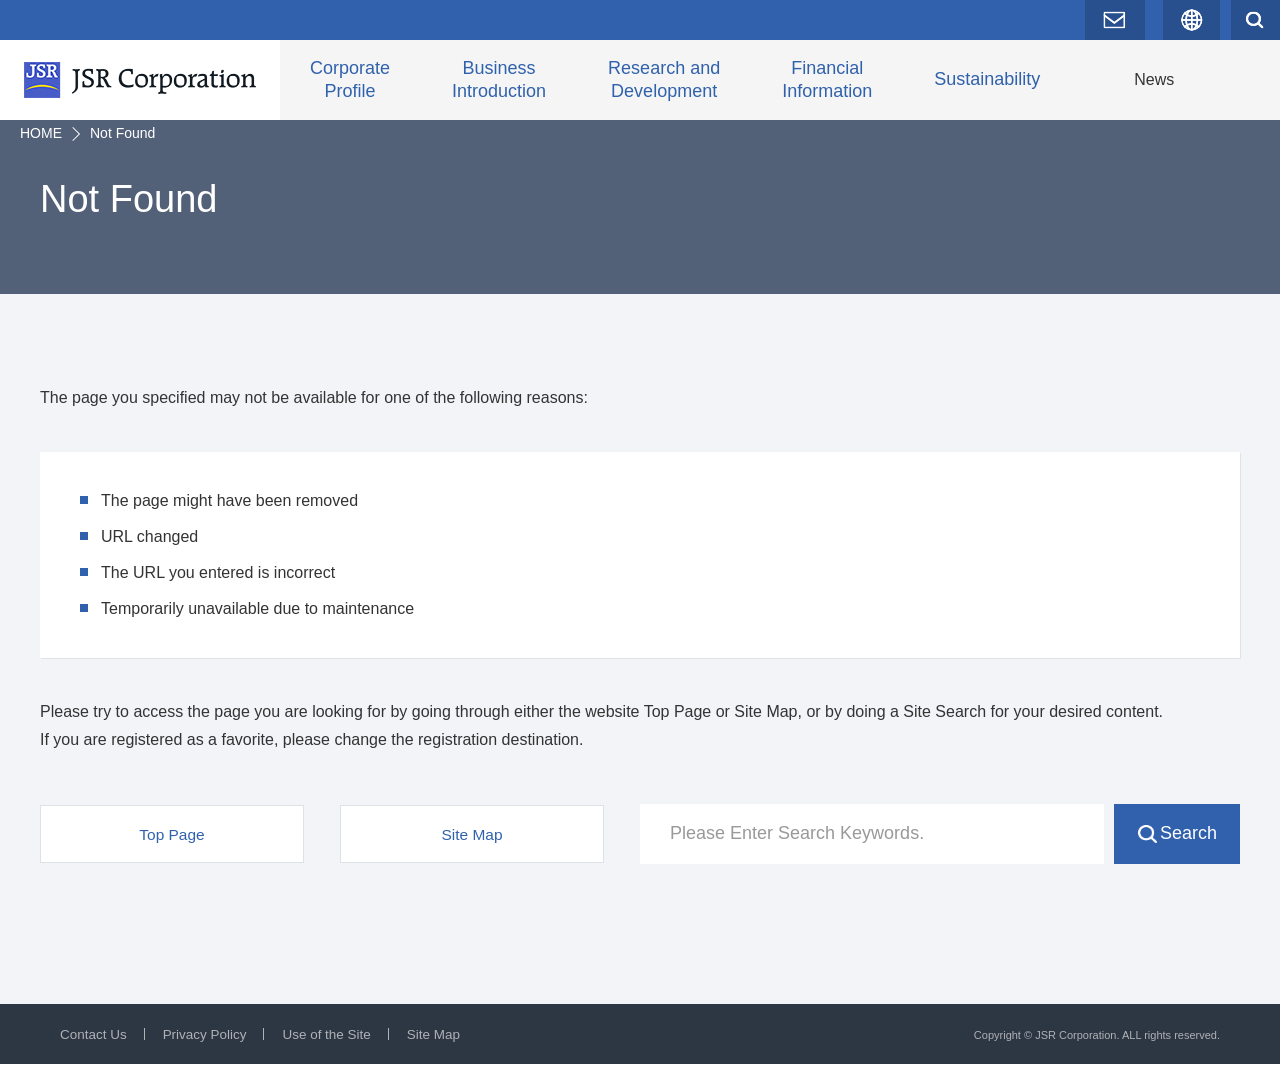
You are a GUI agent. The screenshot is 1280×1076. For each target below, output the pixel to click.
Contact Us (94, 1046)
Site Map (443, 1046)
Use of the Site (334, 1046)
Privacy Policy (208, 1046)
